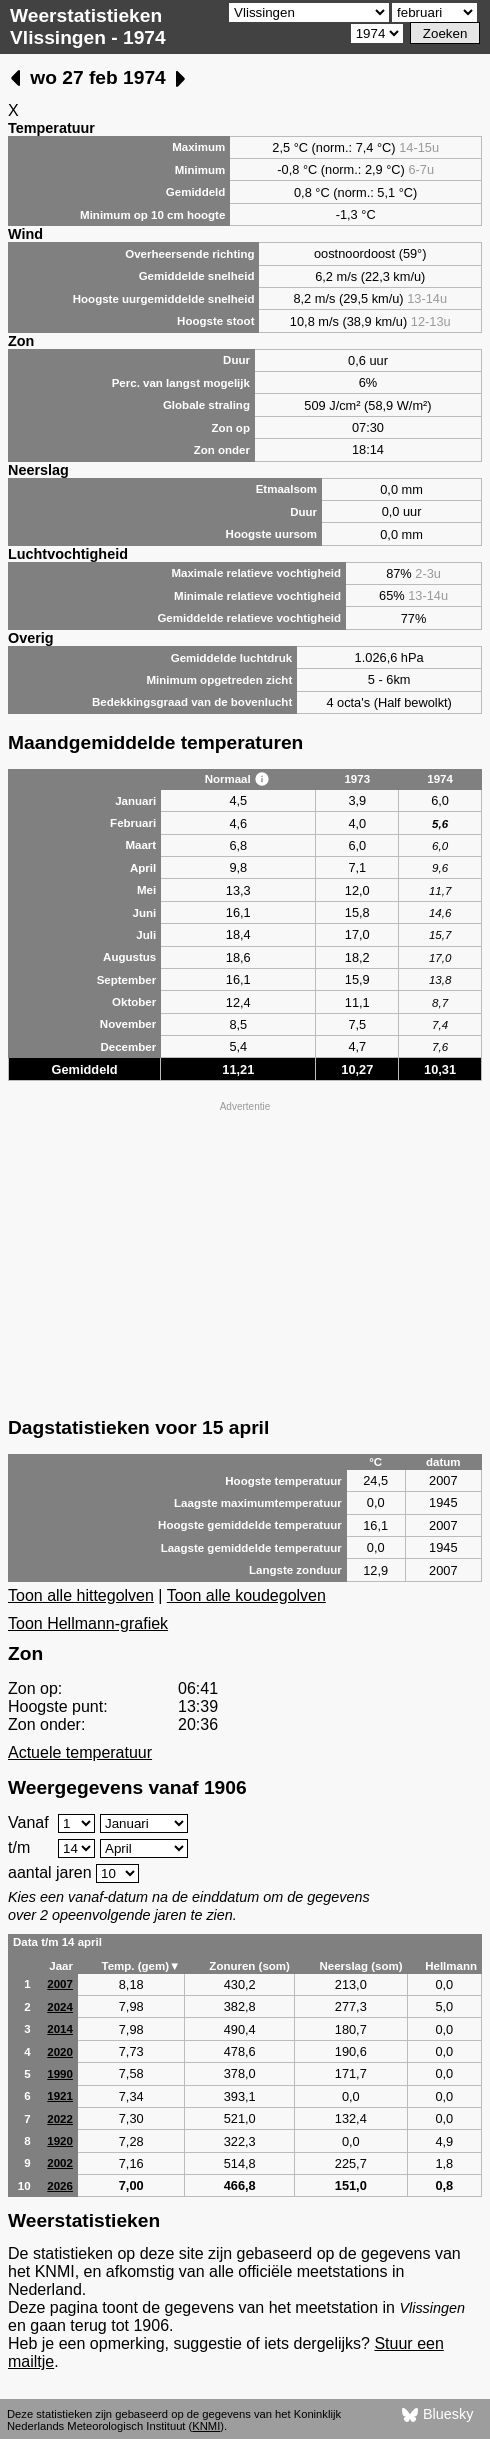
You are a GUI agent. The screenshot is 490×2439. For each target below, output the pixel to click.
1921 (60, 2096)
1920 (60, 2141)
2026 (60, 2186)
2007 (60, 1984)
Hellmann (451, 1966)
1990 (60, 2074)
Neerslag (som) (360, 1966)
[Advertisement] (245, 1257)
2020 (60, 2052)
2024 (60, 2007)
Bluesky (437, 2415)
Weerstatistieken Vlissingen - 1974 (88, 26)
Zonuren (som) (249, 1966)
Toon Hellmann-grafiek (88, 1623)
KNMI (206, 2426)
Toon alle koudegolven (246, 1595)
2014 (60, 2029)
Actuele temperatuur (80, 1752)
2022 (60, 2119)
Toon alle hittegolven (81, 1595)
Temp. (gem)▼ (140, 1966)
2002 (60, 2163)
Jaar (61, 1966)
